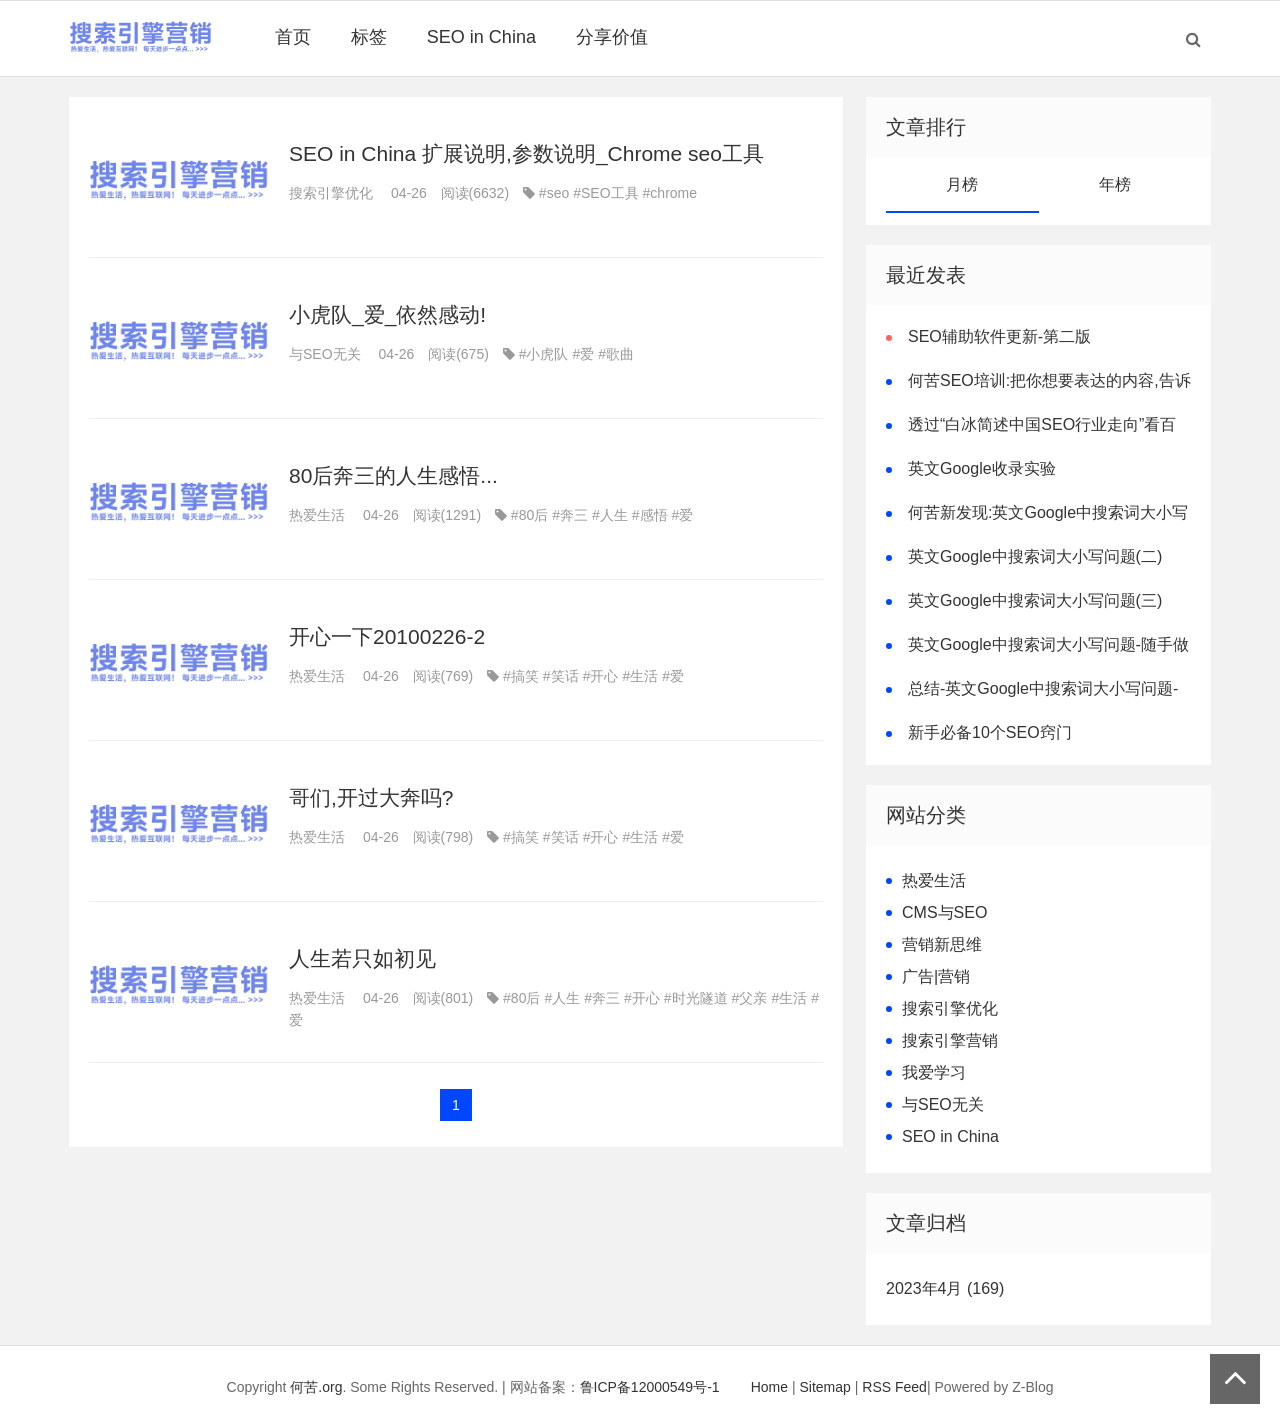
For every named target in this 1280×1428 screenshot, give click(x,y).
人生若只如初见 (362, 958)
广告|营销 (936, 976)
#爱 (583, 354)
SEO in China (481, 37)
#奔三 (570, 515)
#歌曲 (616, 354)
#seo (554, 193)
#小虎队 (544, 354)
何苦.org (316, 1387)
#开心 (601, 676)
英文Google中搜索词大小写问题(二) (1035, 556)
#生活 (640, 676)
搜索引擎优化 (331, 193)
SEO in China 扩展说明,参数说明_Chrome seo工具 (526, 153)
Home (769, 1387)
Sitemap (825, 1387)
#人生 (610, 515)
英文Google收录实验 (982, 468)
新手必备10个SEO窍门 (990, 732)
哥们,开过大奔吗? (371, 797)
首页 (293, 37)
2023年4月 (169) (945, 1288)
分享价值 (612, 37)
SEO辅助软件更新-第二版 (999, 336)
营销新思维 (942, 944)
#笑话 (561, 676)
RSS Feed (894, 1387)
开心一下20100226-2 (387, 636)
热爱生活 (317, 515)
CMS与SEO (944, 912)
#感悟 (650, 515)
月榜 (962, 184)
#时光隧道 (696, 998)
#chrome (670, 193)
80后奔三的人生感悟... (393, 475)
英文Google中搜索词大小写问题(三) (1035, 600)
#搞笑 (521, 676)
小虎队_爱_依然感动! (387, 314)
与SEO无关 (325, 354)
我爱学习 (934, 1072)
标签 (369, 37)
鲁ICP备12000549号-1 (650, 1387)
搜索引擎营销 (950, 1040)
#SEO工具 (605, 193)
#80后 (529, 515)
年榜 (1115, 184)
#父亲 (750, 998)
